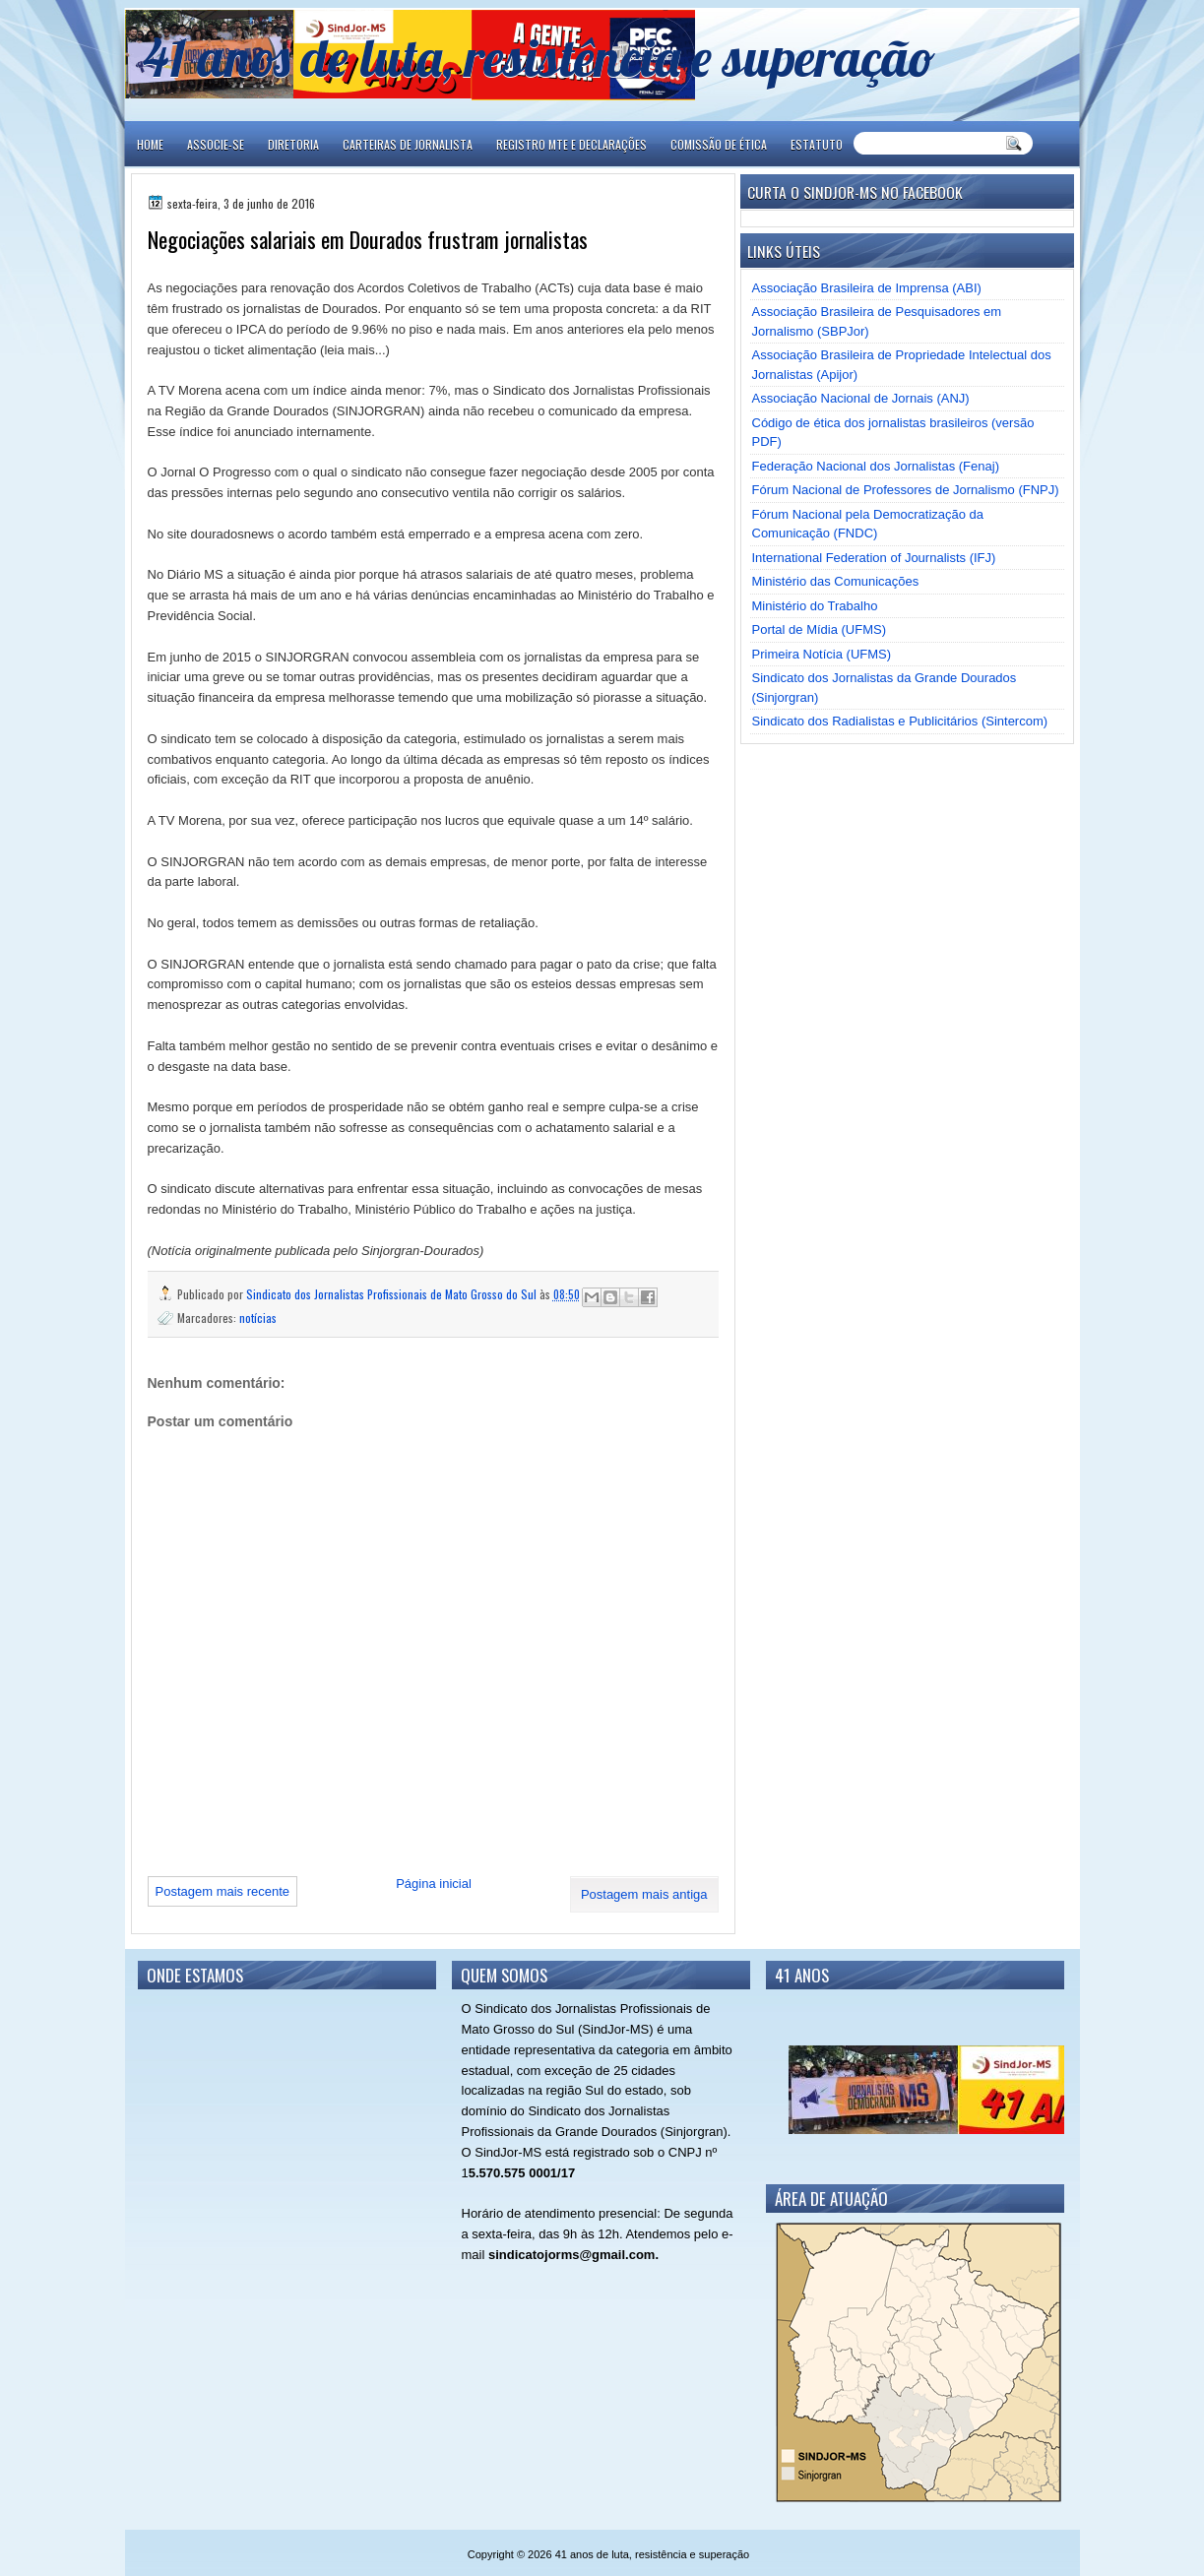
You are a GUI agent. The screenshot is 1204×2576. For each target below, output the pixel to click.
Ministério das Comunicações (835, 581)
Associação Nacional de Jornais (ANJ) (861, 398)
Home (150, 144)
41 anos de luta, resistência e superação (539, 57)
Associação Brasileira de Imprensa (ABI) (867, 288)
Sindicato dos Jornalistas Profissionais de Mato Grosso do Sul (392, 1294)
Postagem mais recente (223, 1891)
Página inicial (434, 1883)
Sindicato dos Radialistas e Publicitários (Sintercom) (900, 721)
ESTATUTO (817, 144)
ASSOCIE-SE (215, 144)
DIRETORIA (293, 144)
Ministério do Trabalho (815, 605)
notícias (258, 1317)
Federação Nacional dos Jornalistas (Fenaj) (875, 466)
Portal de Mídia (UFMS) (819, 629)
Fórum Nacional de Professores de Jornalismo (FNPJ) (905, 489)
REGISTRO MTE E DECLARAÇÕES (571, 144)
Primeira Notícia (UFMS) (822, 654)
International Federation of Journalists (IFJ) (874, 557)
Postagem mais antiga (644, 1894)
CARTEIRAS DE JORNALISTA (408, 144)
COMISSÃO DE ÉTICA (718, 144)
